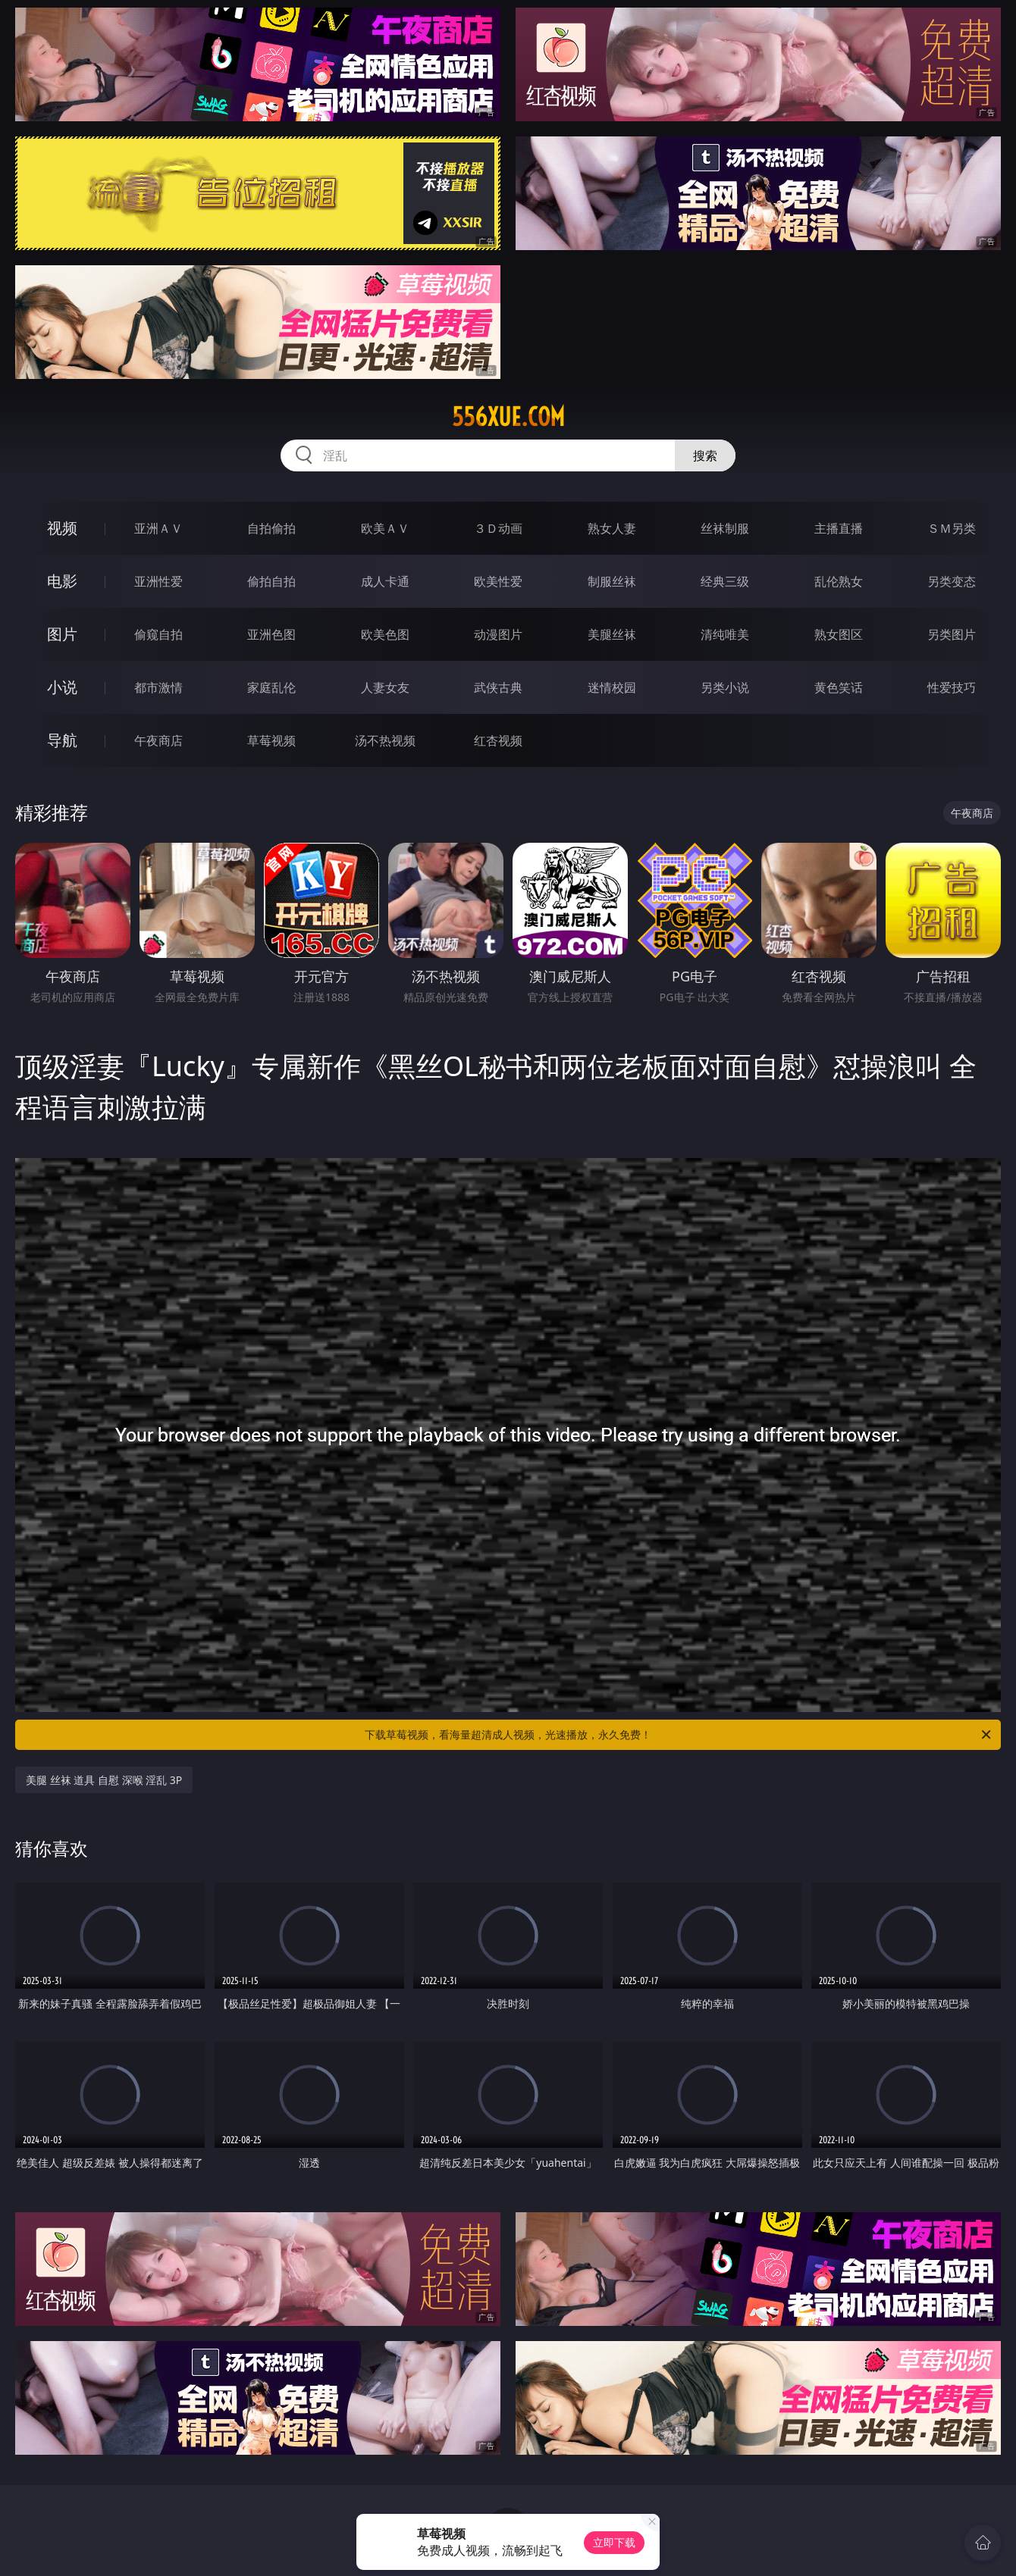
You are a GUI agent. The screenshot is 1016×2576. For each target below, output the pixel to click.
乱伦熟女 (838, 581)
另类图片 (951, 634)
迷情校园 (612, 687)
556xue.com (508, 417)
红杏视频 (498, 740)
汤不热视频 (385, 740)
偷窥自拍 (158, 634)
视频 (62, 528)
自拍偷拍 (271, 528)
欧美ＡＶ (385, 528)
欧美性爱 (498, 581)
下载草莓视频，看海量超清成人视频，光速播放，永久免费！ (679, 1735)
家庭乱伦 (271, 687)
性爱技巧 (951, 687)
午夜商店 (158, 740)
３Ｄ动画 (498, 528)
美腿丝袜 (612, 634)
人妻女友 (385, 687)
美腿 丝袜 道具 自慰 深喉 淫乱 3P (104, 1780)
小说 (62, 687)
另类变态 (951, 581)
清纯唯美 (725, 634)
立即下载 (614, 2542)
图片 (62, 634)
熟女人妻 (612, 528)
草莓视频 (271, 740)
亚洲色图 (271, 634)
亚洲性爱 (158, 581)
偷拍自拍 (271, 581)
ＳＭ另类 (951, 528)
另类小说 (725, 687)
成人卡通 (385, 581)
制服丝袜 (612, 581)
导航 (62, 740)
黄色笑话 (838, 687)
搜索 (705, 455)
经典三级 (725, 581)
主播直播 (838, 528)
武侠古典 (498, 687)
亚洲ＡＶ (158, 528)
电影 (62, 581)
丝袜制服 (725, 528)
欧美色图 (385, 634)
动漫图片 (498, 634)
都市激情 (158, 687)
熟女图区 (838, 634)
